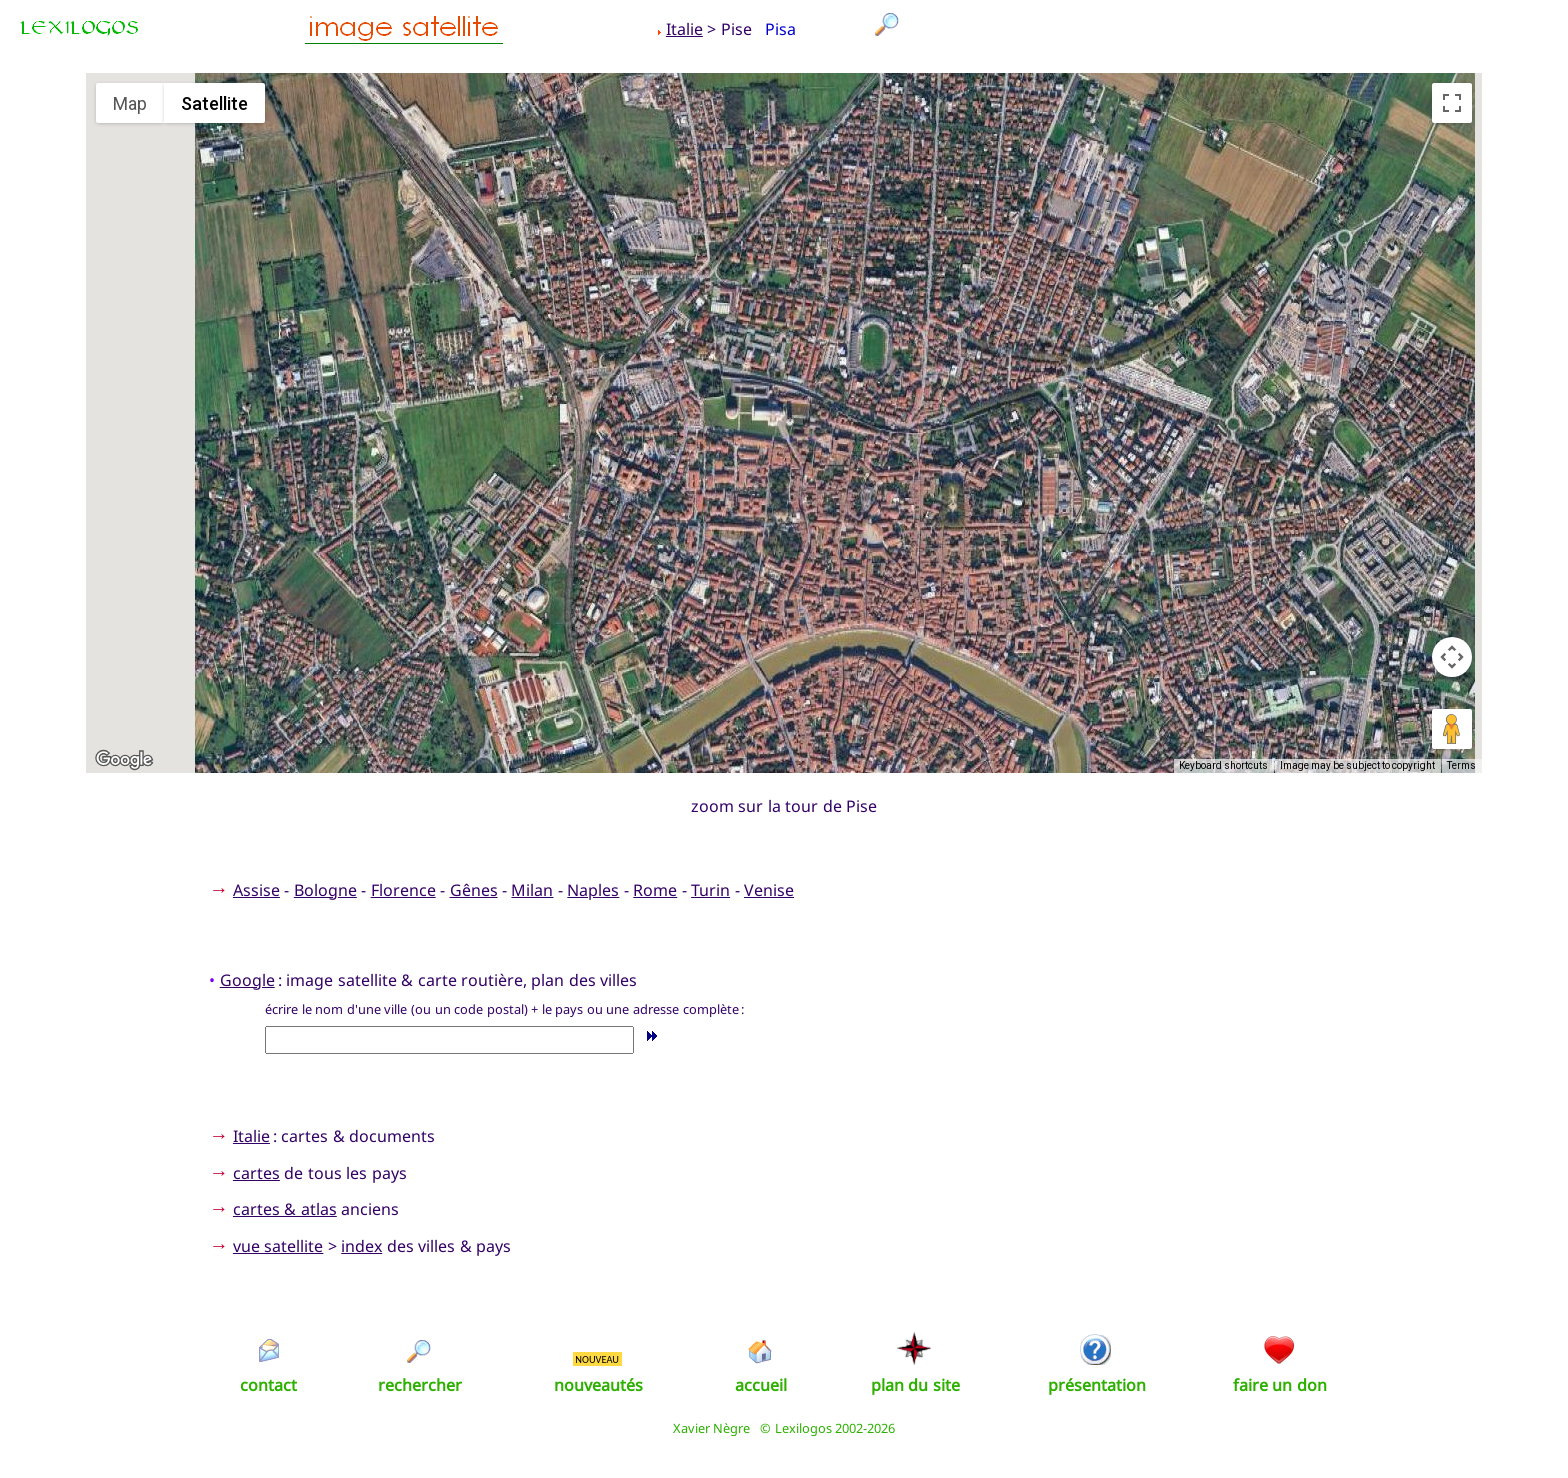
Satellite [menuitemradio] (214, 103)
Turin (710, 890)
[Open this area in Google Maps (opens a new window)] (124, 760)
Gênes (474, 890)
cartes (256, 1173)
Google (247, 980)
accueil (761, 1385)
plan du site (915, 1385)
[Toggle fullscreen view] (1452, 103)
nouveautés (598, 1385)
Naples (593, 890)
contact (268, 1385)
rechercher (420, 1385)
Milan (532, 890)
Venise (769, 890)
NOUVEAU (597, 1359)
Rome (655, 890)
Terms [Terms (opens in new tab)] (1461, 765)
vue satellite (278, 1246)
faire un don (1280, 1385)
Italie (684, 29)
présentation (1097, 1385)
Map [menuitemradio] (130, 103)
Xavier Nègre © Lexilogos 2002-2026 (784, 1428)
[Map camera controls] (1452, 657)
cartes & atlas (285, 1209)
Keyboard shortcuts (1223, 765)
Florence (403, 890)
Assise (256, 890)
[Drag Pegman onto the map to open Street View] (1452, 729)
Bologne (325, 890)
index (361, 1246)
